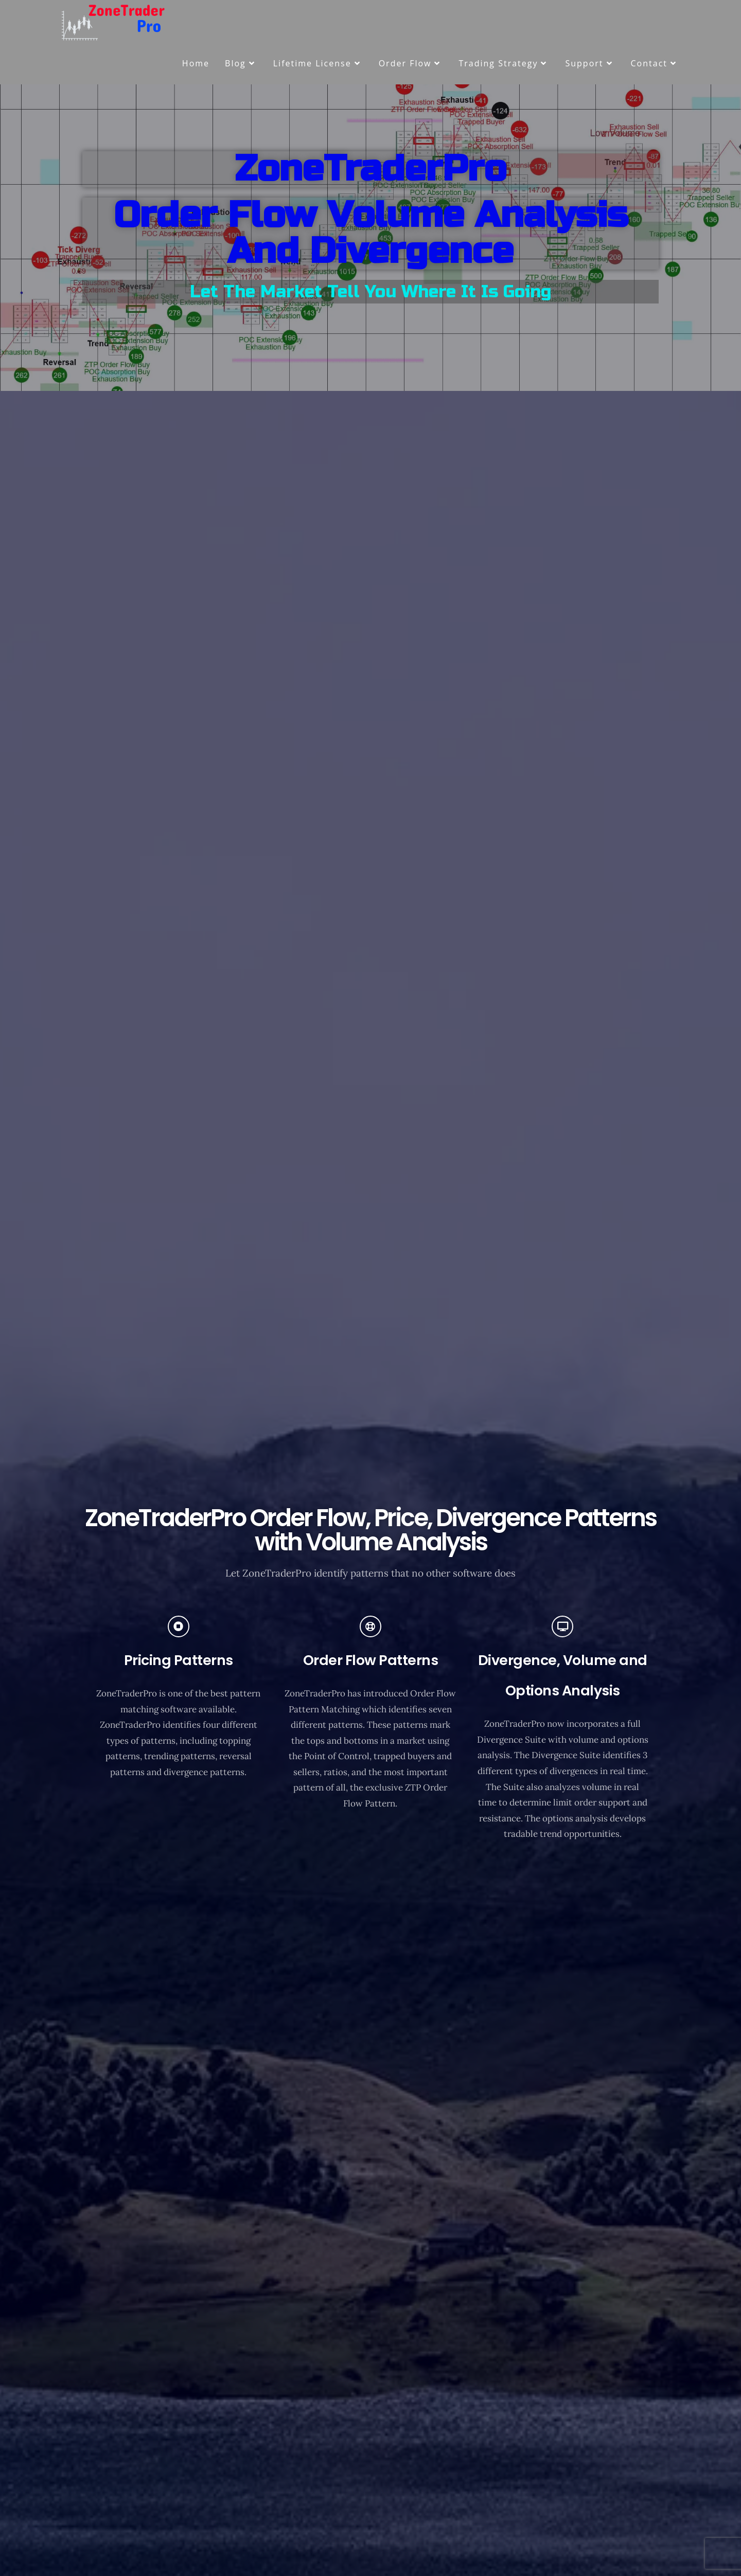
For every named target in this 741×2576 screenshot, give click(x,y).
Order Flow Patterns (370, 1660)
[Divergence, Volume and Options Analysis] (562, 1626)
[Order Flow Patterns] (370, 1626)
